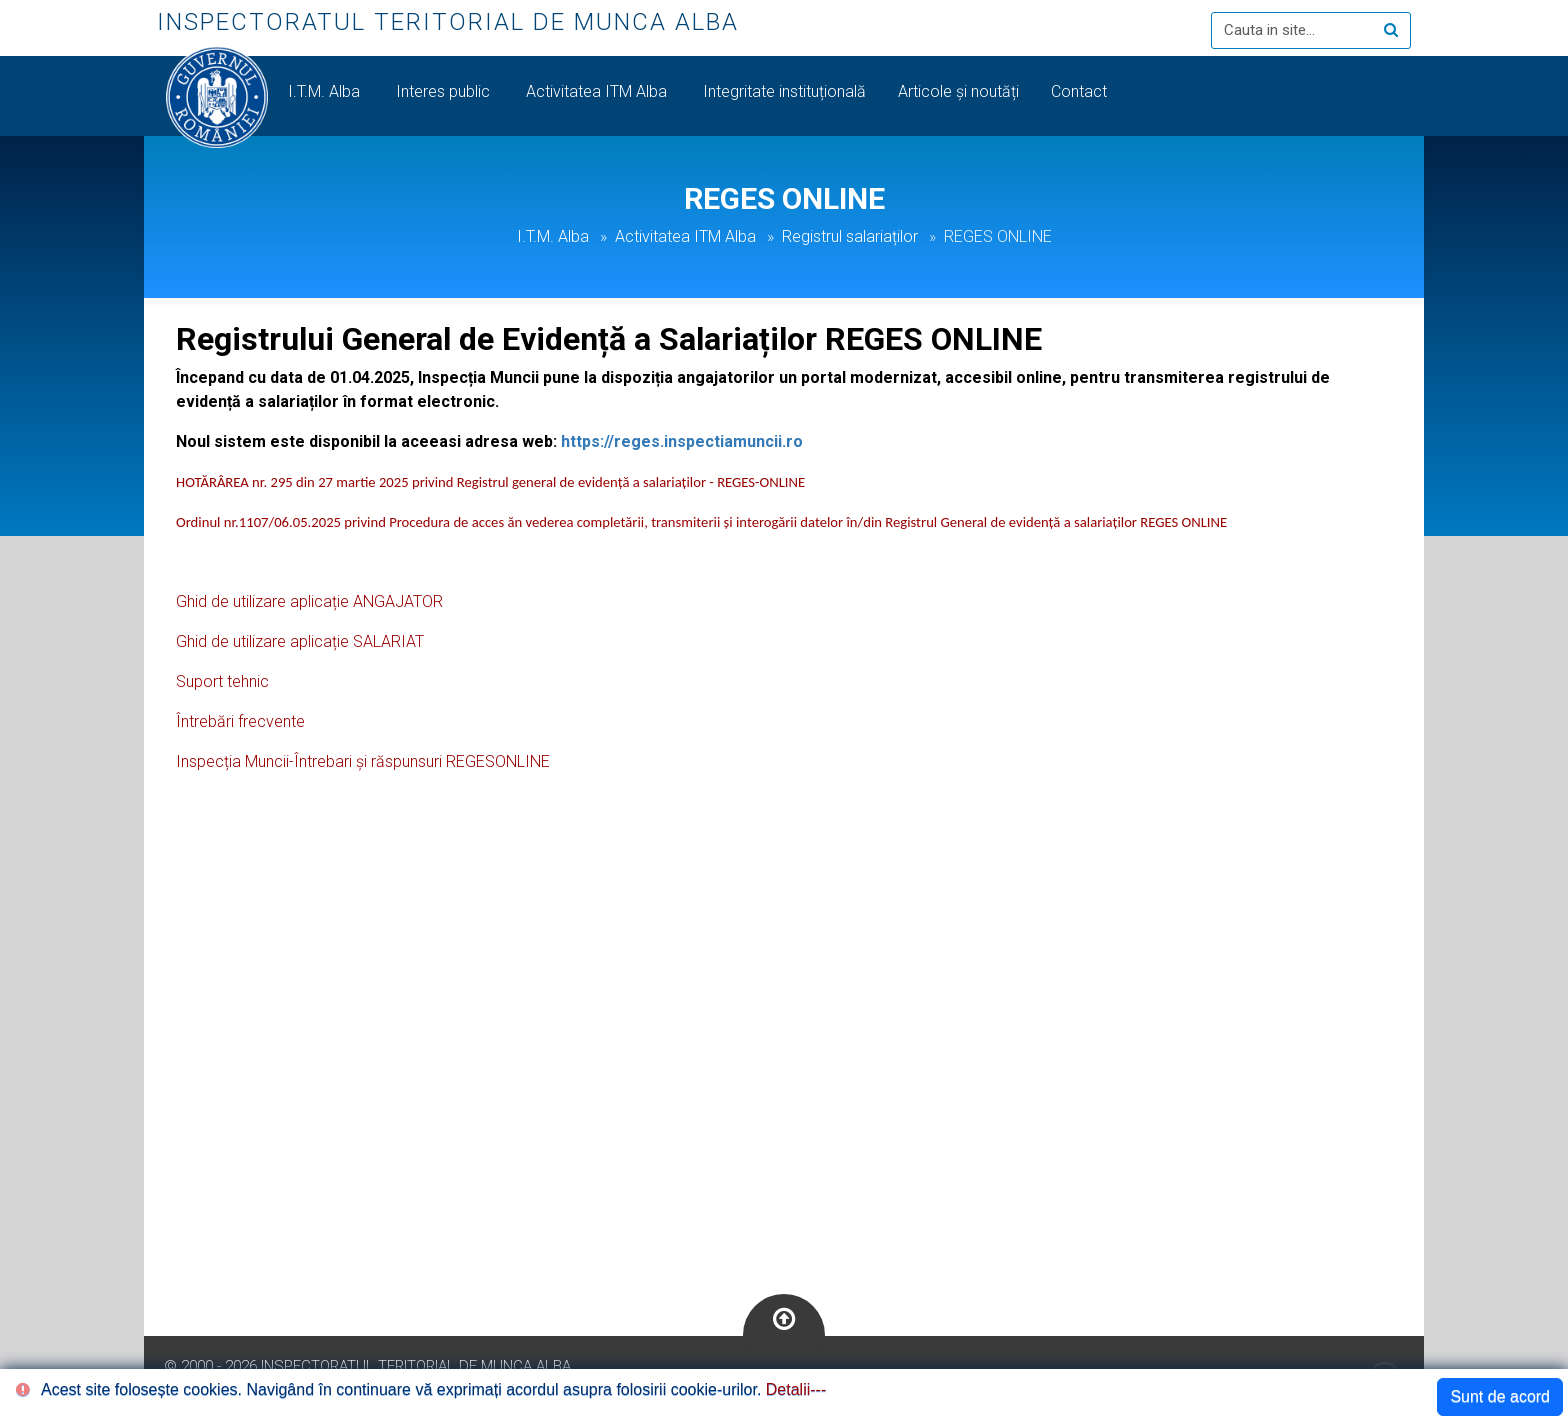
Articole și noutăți (958, 91)
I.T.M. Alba (326, 91)
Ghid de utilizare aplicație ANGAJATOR (309, 601)
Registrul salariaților (850, 236)
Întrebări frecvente (240, 721)
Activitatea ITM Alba (598, 91)
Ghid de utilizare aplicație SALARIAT (300, 641)
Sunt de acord (1500, 1396)
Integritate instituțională (784, 91)
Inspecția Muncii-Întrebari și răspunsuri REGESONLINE (363, 761)
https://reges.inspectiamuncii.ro (682, 441)
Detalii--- (796, 1389)
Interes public (445, 91)
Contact (1081, 91)
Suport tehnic (222, 681)
